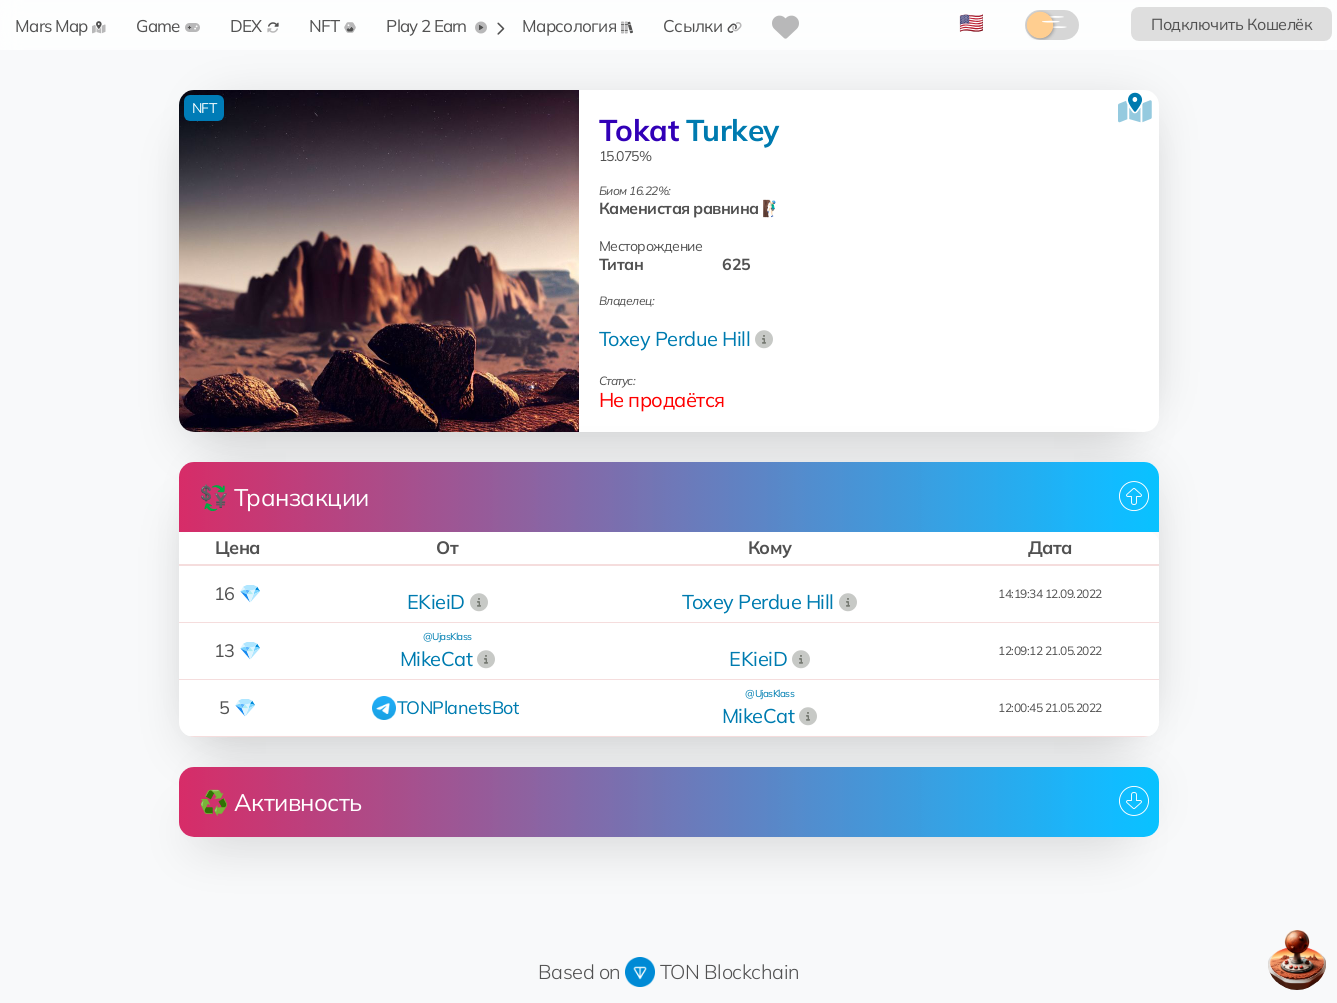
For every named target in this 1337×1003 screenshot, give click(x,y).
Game (167, 25)
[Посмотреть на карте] (1135, 108)
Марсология (577, 25)
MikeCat (436, 658)
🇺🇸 (971, 22)
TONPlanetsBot (458, 707)
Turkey (732, 130)
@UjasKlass (447, 636)
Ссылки (702, 25)
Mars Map (60, 25)
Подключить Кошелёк (1231, 24)
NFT (333, 25)
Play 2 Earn (436, 25)
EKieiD (436, 601)
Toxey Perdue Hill (675, 338)
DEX (254, 25)
